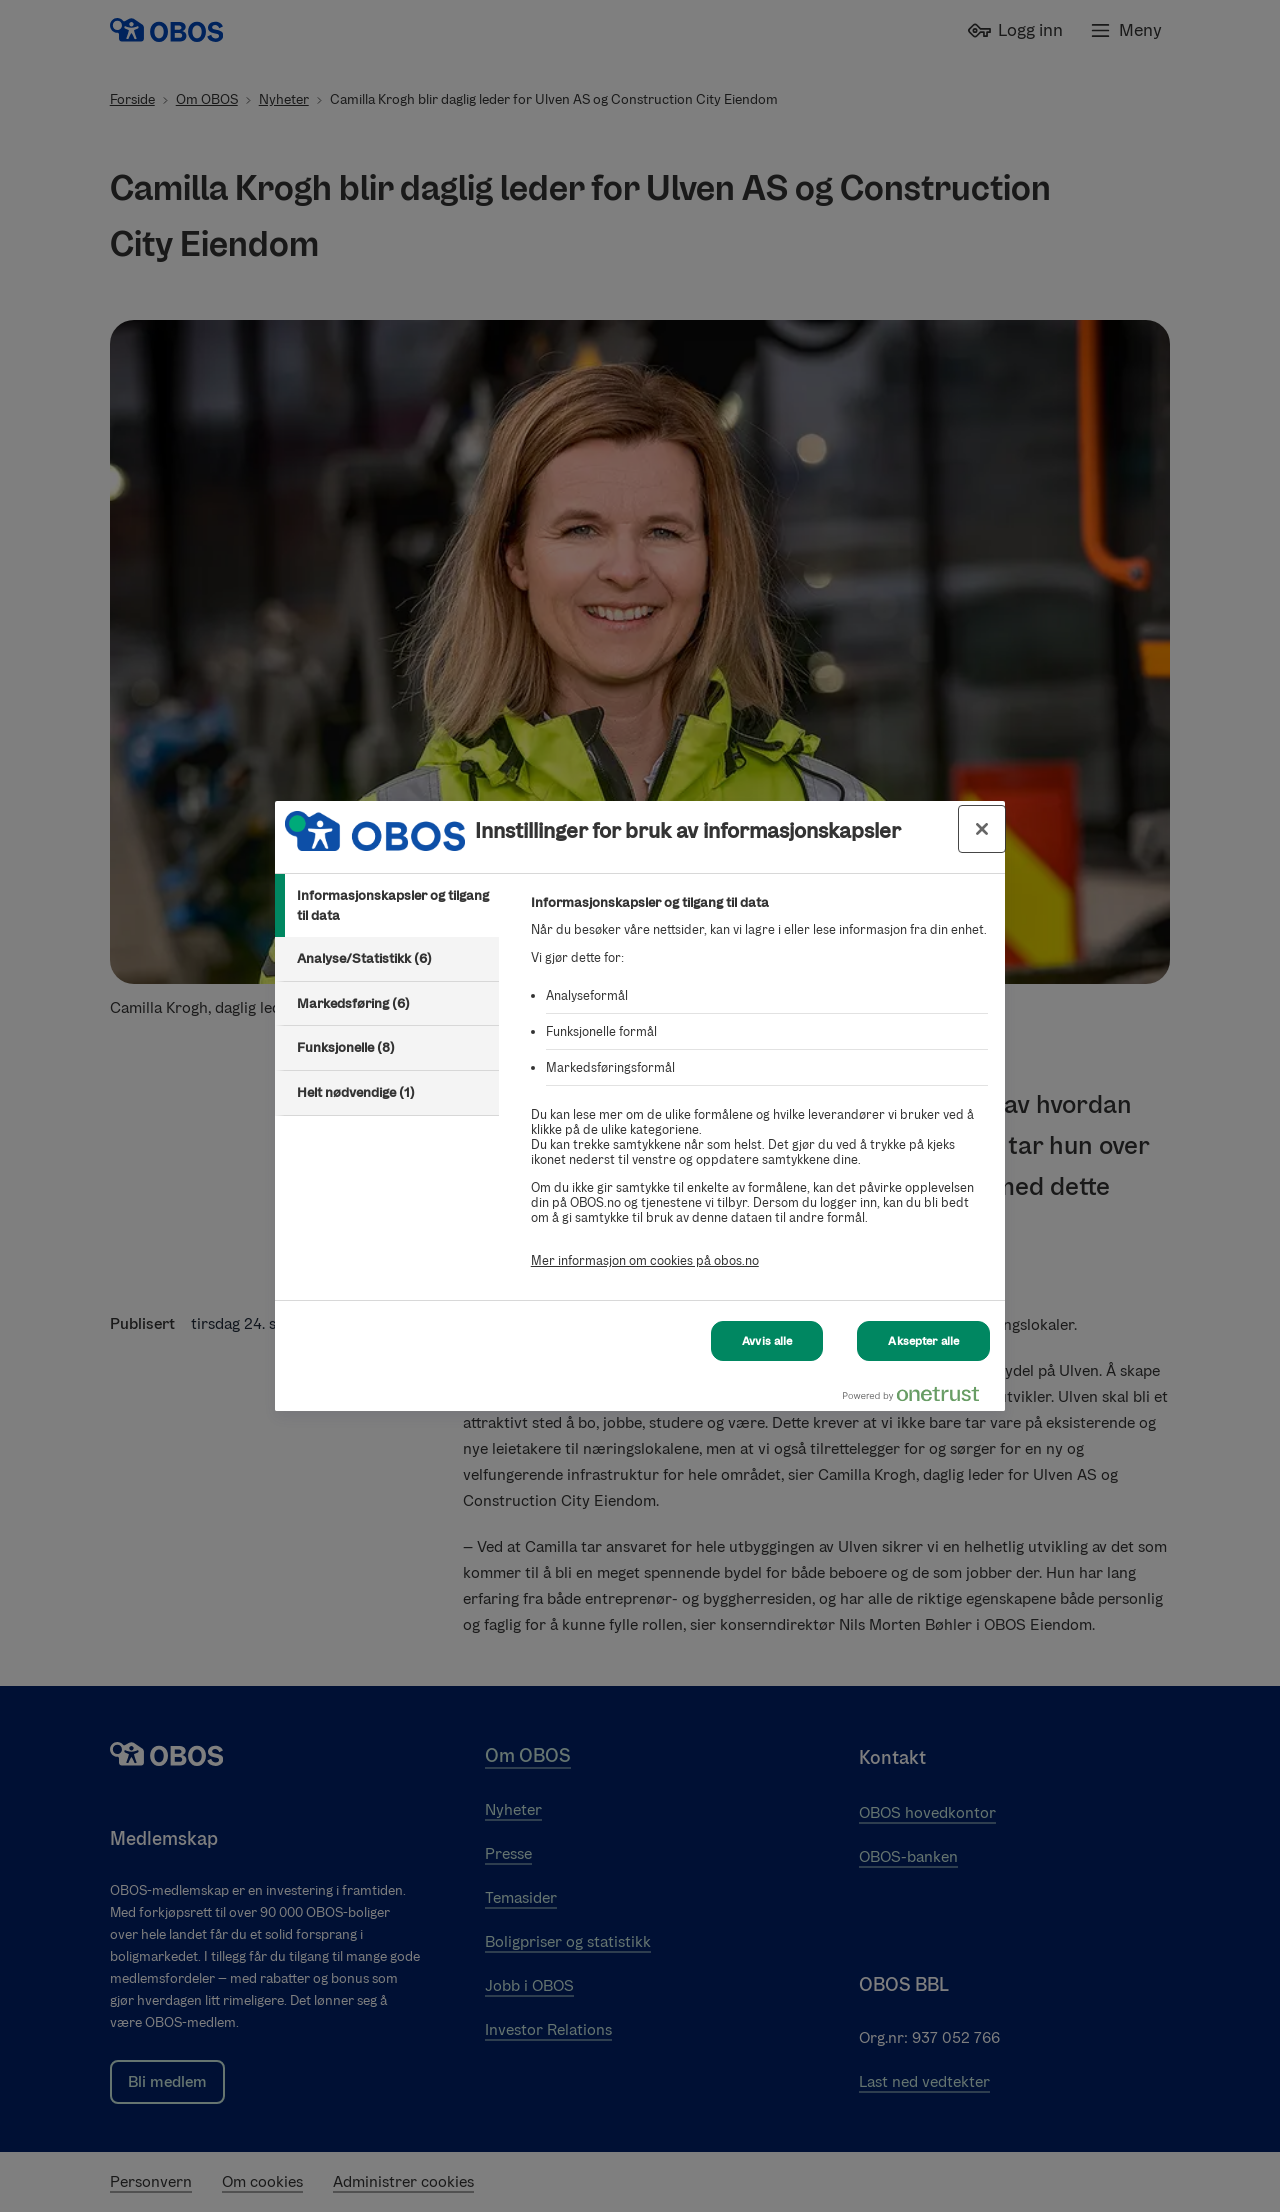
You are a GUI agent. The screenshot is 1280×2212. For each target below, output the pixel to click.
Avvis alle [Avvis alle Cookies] (767, 1341)
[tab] (387, 905)
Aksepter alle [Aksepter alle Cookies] (923, 1341)
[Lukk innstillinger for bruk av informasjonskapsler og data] (982, 829)
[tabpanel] (759, 1092)
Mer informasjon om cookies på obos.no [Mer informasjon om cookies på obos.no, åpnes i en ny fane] (645, 1260)
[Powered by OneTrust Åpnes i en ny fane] (919, 1398)
